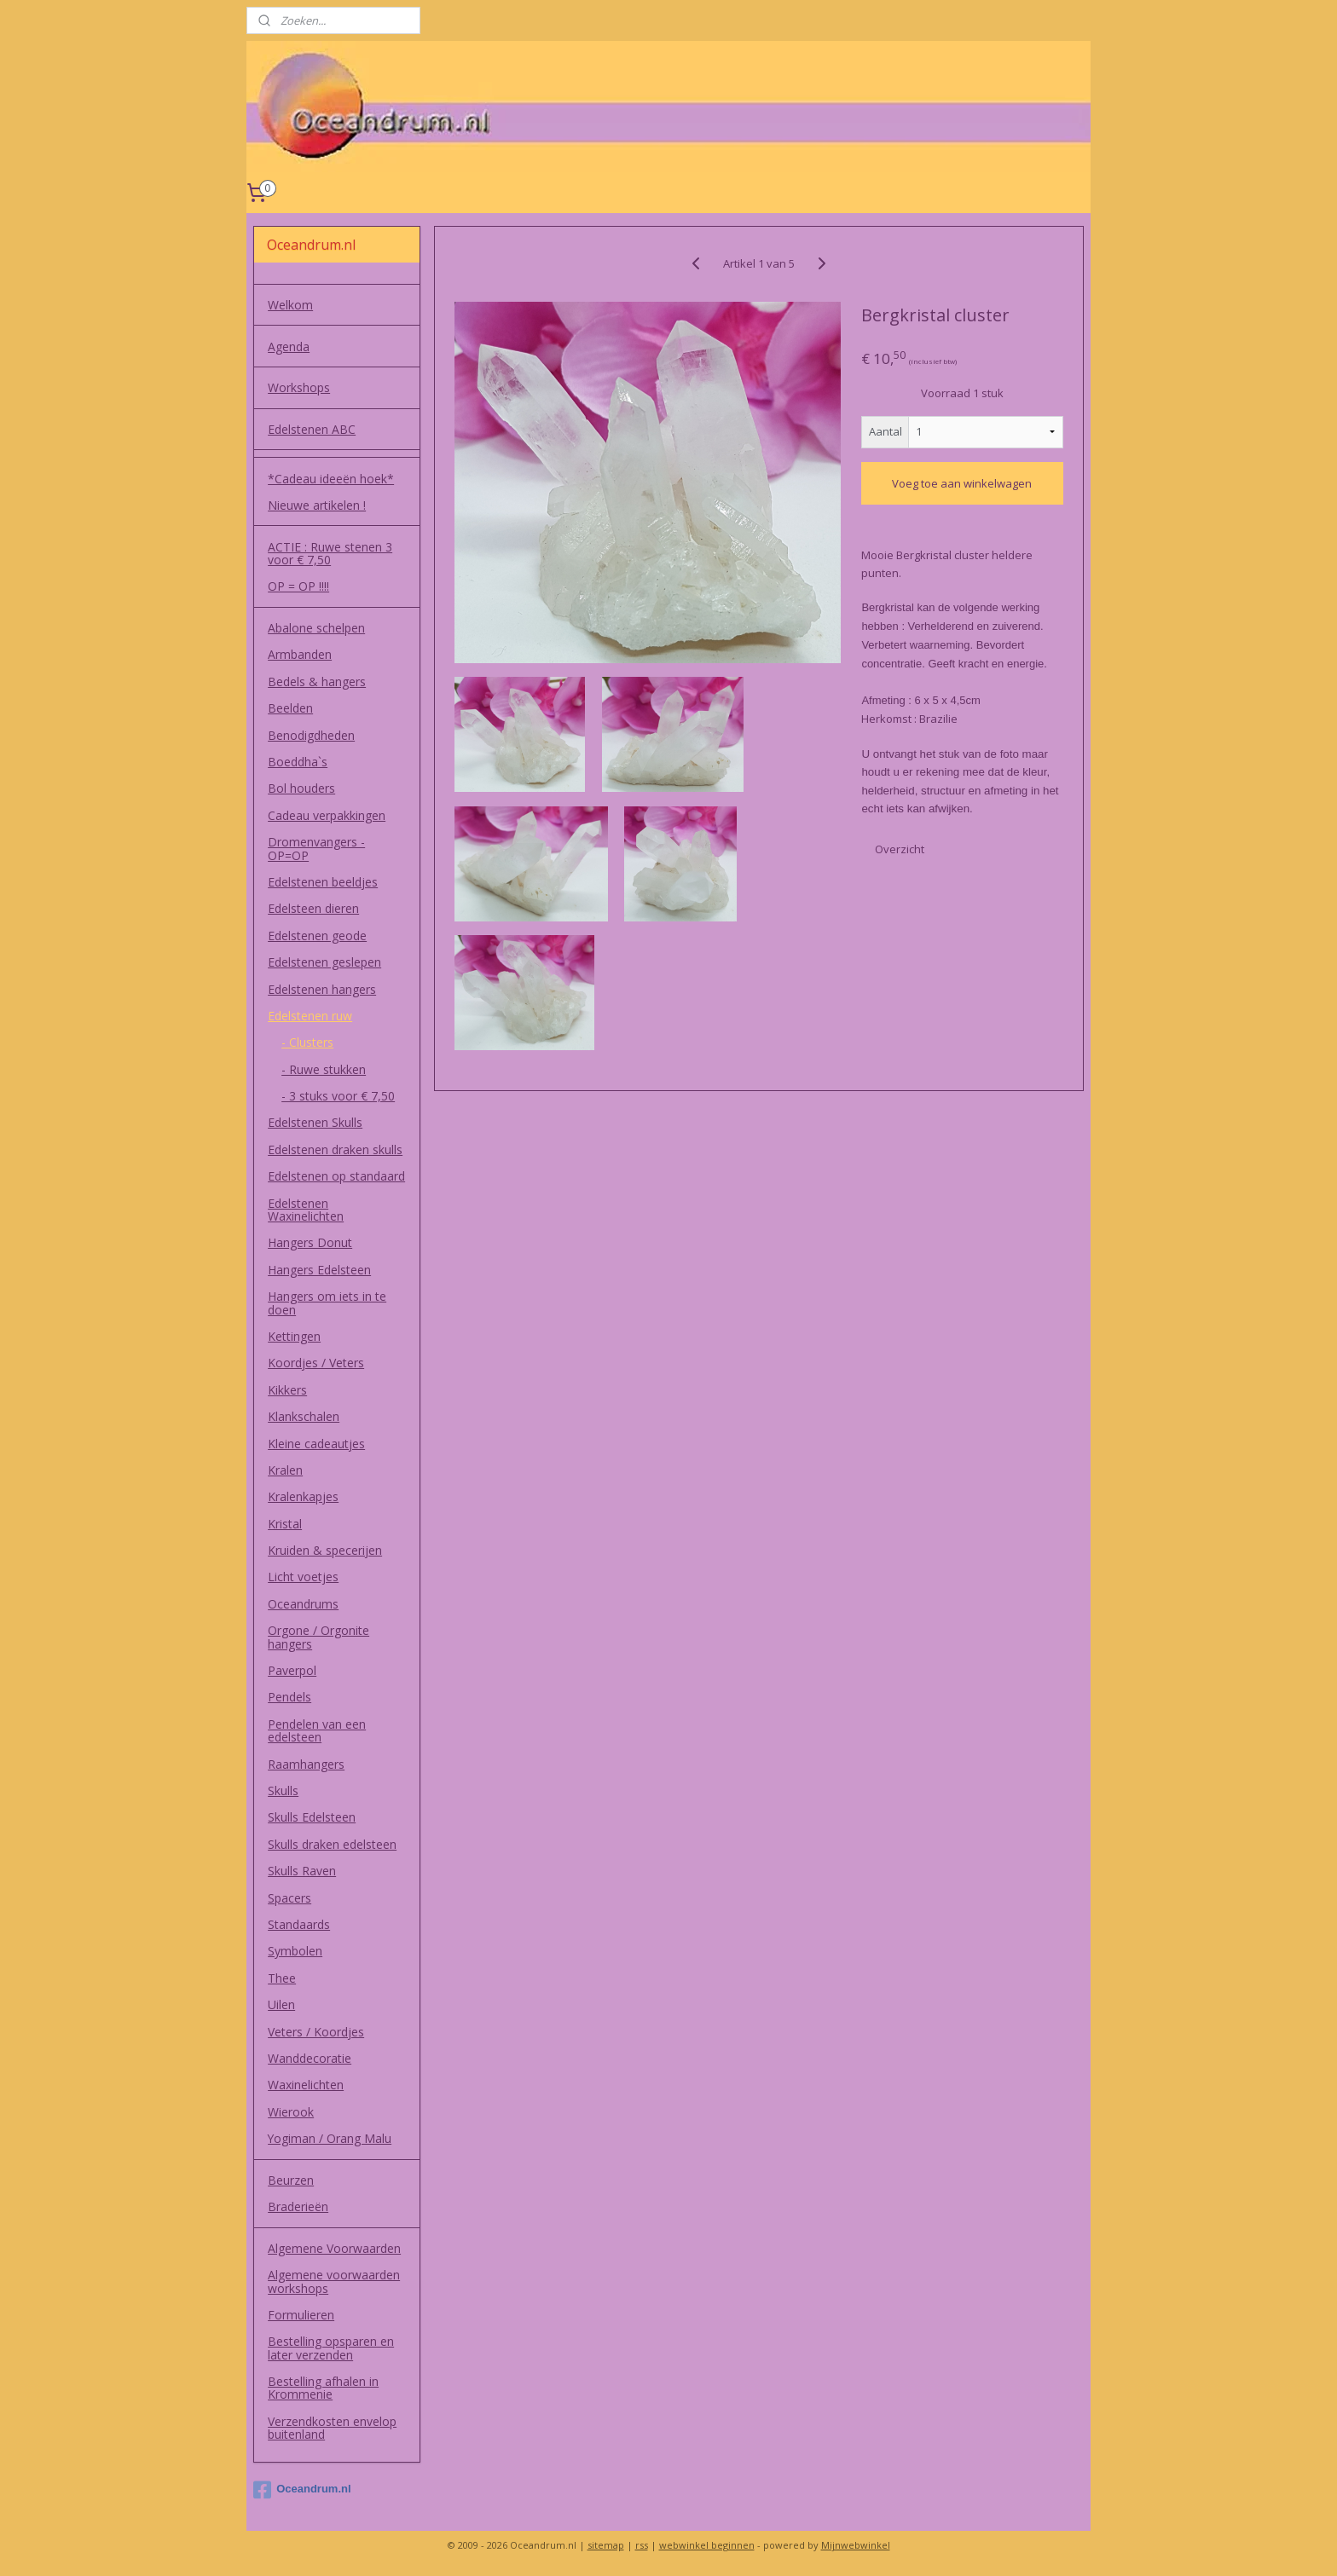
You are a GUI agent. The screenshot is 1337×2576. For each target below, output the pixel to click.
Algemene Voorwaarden (334, 2248)
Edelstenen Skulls (315, 1122)
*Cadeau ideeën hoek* (331, 479)
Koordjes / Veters (316, 1362)
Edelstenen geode (317, 935)
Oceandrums (303, 1604)
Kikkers (287, 1390)
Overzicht (900, 849)
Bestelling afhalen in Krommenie (323, 2387)
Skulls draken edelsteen (332, 1844)
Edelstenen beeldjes (323, 882)
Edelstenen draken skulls (335, 1149)
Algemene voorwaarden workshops (334, 2281)
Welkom (290, 305)
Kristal (285, 1524)
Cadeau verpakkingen (326, 815)
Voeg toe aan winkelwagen (963, 483)
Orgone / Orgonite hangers (318, 1636)
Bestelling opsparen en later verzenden (331, 2347)
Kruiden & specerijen (325, 1550)
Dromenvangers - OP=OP (316, 848)
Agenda (289, 346)
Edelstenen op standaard (336, 1176)
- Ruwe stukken (323, 1069)
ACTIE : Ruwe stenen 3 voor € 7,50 (330, 553)
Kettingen (294, 1336)
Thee (282, 1978)
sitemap (605, 2544)
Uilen (281, 2004)
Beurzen (291, 2180)
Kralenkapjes (303, 1496)
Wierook (291, 2112)
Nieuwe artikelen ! (317, 505)
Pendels (289, 1697)
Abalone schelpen (316, 628)
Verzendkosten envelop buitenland (332, 2427)
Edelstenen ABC (312, 429)
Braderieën (298, 2206)
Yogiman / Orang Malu (329, 2138)
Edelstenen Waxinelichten (306, 1209)
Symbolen (295, 1951)
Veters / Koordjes (316, 2032)
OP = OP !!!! (298, 586)
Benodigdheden (311, 735)
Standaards (299, 1924)
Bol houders (301, 788)
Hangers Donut (310, 1242)
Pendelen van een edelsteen (317, 1730)
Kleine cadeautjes (316, 1443)
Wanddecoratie (309, 2058)
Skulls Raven (302, 1871)
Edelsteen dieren (313, 908)
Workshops (299, 387)
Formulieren (301, 2315)
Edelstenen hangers (322, 989)
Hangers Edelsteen (319, 1270)
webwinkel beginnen (707, 2544)
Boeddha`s (297, 762)
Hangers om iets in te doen (327, 1302)
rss (641, 2544)
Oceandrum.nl (301, 2490)
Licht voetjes (303, 1576)
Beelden (290, 708)
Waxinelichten (306, 2084)
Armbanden (300, 654)
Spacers (289, 1898)
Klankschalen (303, 1416)
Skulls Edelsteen (312, 1817)
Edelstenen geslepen (324, 962)
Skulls (283, 1790)
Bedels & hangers (317, 681)
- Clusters (307, 1042)
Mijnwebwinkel (855, 2544)
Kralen (285, 1470)
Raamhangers (306, 1764)
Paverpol (292, 1670)
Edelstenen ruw (310, 1016)
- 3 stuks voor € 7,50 (338, 1096)
